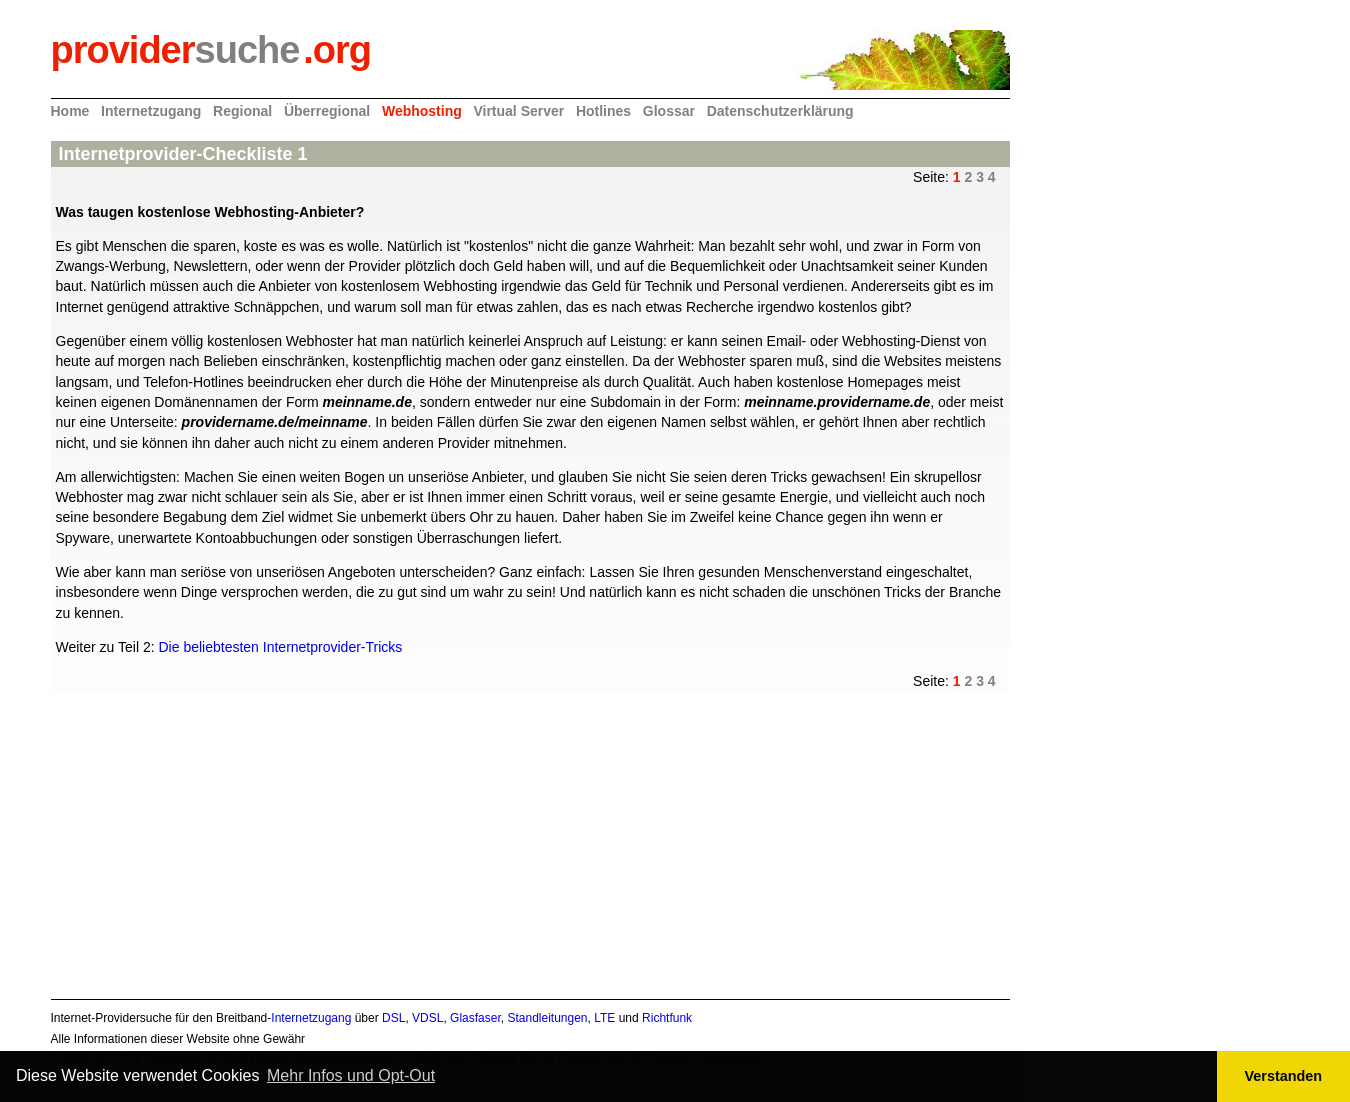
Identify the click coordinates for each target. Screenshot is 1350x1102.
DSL (393, 1018)
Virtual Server (518, 111)
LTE (604, 1018)
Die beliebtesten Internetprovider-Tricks (280, 647)
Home (70, 111)
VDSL (427, 1018)
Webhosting (422, 111)
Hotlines (603, 111)
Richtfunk (667, 1018)
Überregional (327, 111)
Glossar (669, 111)
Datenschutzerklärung (780, 111)
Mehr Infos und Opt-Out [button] (351, 1075)
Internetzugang (151, 111)
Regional (242, 111)
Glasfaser (475, 1018)
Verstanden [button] (1284, 1076)
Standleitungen (547, 1018)
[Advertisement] (526, 832)
